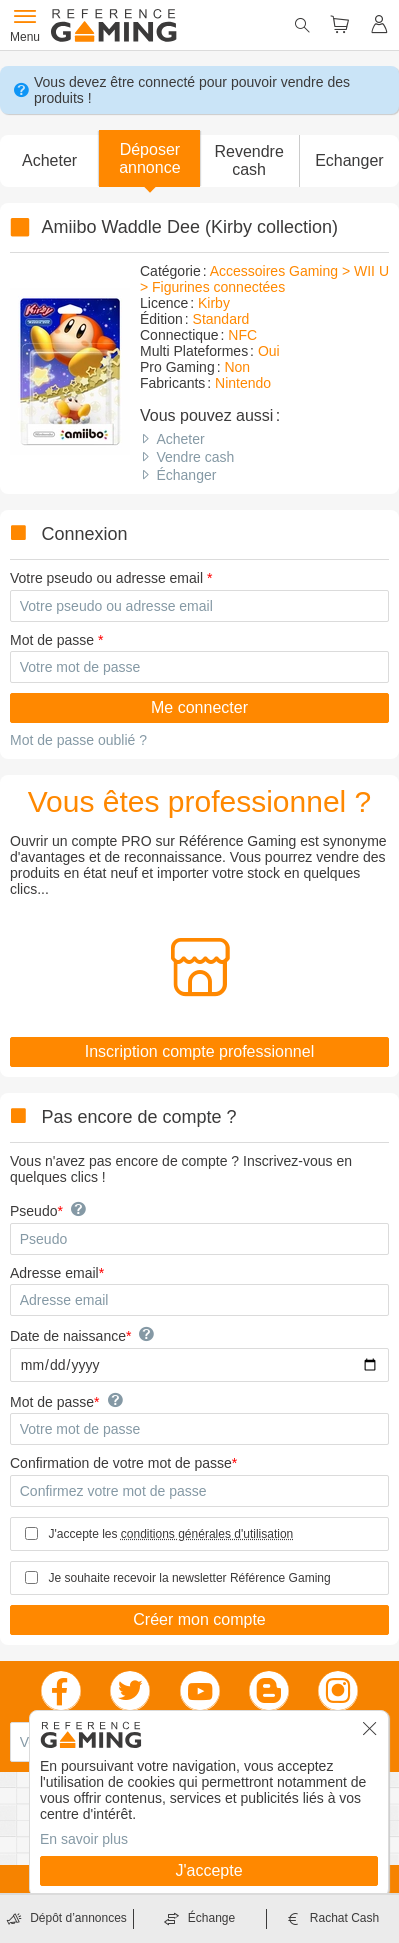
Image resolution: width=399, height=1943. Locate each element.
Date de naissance (68, 1336)
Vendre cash (195, 457)
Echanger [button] (349, 160)
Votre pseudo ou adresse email (106, 578)
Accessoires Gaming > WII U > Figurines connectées (264, 279)
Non (237, 367)
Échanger (186, 475)
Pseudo (33, 1211)
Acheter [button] (49, 160)
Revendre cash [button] (248, 160)
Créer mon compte (199, 1619)
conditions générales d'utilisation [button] (207, 1534)
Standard (221, 319)
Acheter (180, 439)
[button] (149, 158)
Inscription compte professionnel (199, 1051)
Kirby (214, 303)
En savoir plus (84, 1839)
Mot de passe (52, 640)
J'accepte (208, 1870)
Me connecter (199, 707)
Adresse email (54, 1273)
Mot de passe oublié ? (78, 740)
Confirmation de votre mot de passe (121, 1463)
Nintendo (243, 383)
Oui (269, 351)
